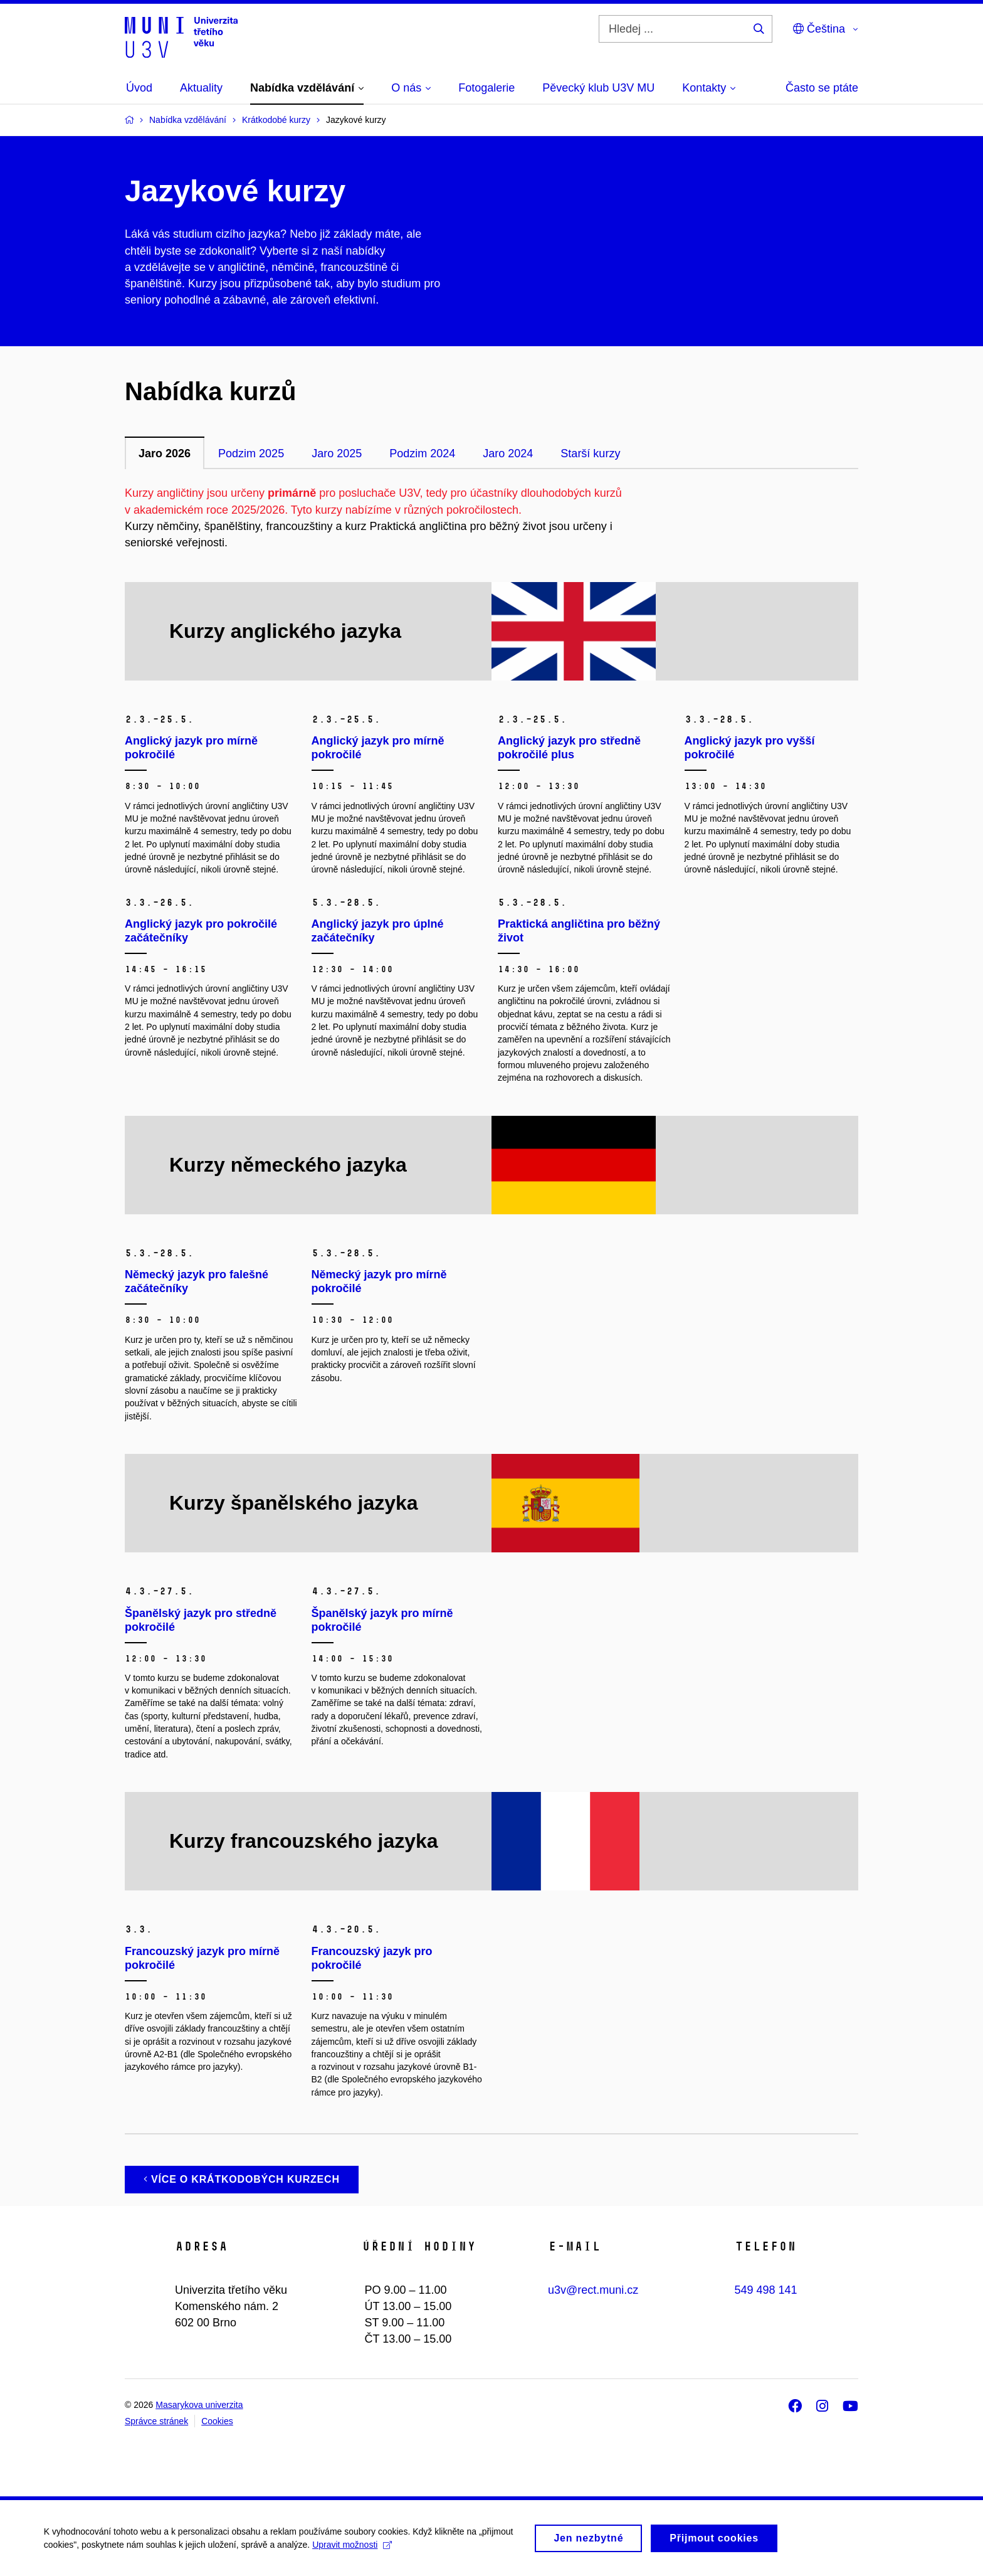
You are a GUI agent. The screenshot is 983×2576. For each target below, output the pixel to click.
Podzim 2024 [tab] (422, 453)
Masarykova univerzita (199, 2405)
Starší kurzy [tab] (590, 453)
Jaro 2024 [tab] (508, 453)
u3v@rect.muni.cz (593, 2290)
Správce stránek (156, 2421)
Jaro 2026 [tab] (165, 453)
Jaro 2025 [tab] (337, 453)
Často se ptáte (822, 88)
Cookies (217, 2421)
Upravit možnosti (352, 2546)
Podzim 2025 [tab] (251, 453)
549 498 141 (766, 2290)
